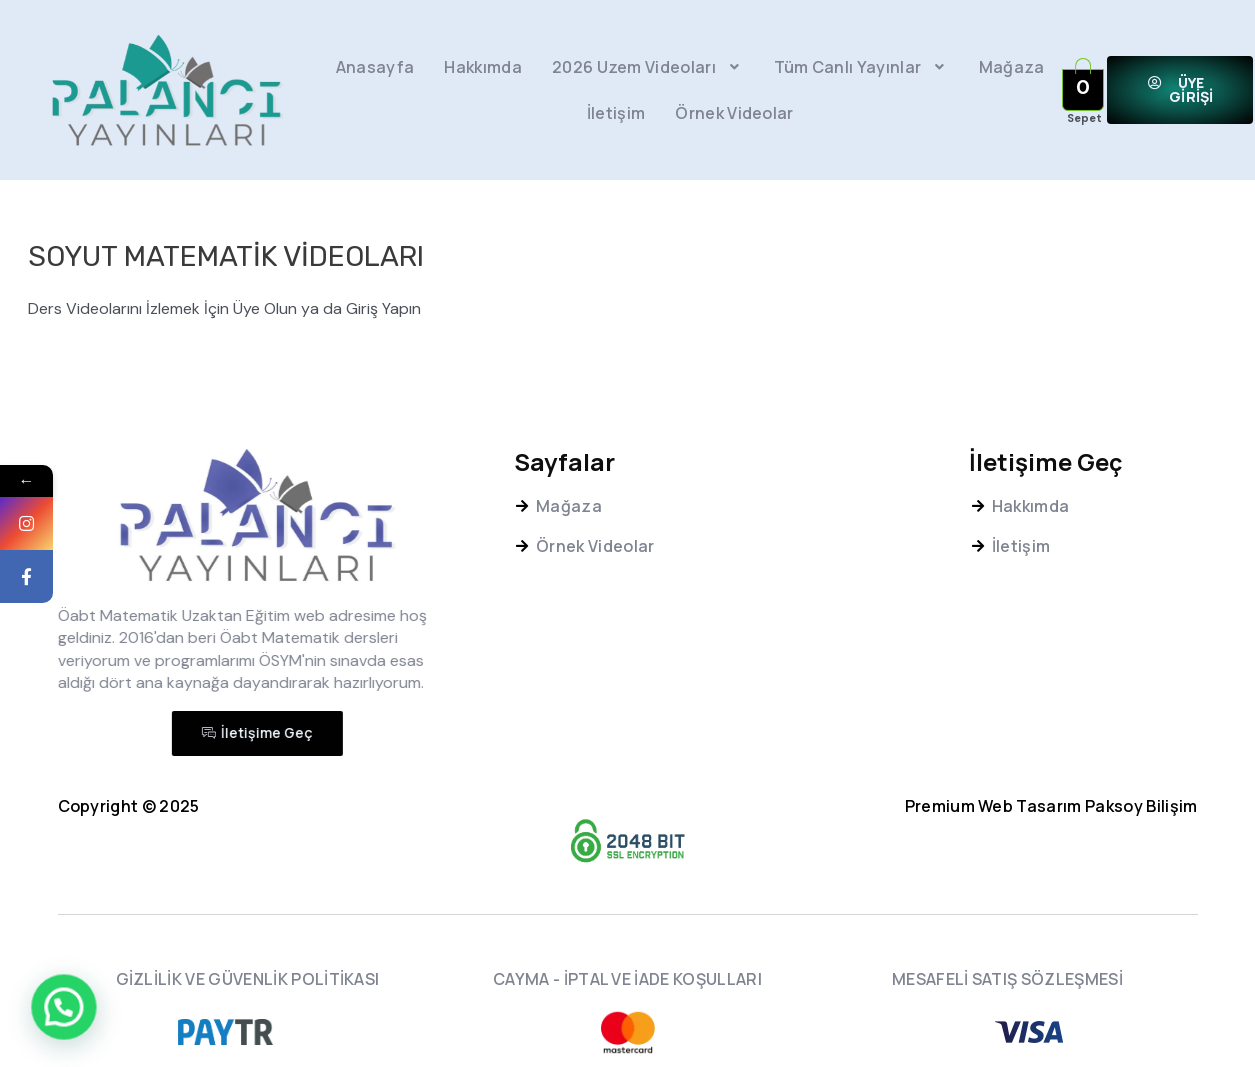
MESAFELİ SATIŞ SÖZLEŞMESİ (1007, 979)
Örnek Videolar (734, 113)
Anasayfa (375, 67)
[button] (1180, 90)
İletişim (616, 113)
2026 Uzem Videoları (648, 67)
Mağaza (1012, 67)
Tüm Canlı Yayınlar (861, 67)
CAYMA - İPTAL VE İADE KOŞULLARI (627, 979)
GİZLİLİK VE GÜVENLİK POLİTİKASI (248, 979)
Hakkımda (483, 67)
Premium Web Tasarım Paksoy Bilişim (1051, 806)
